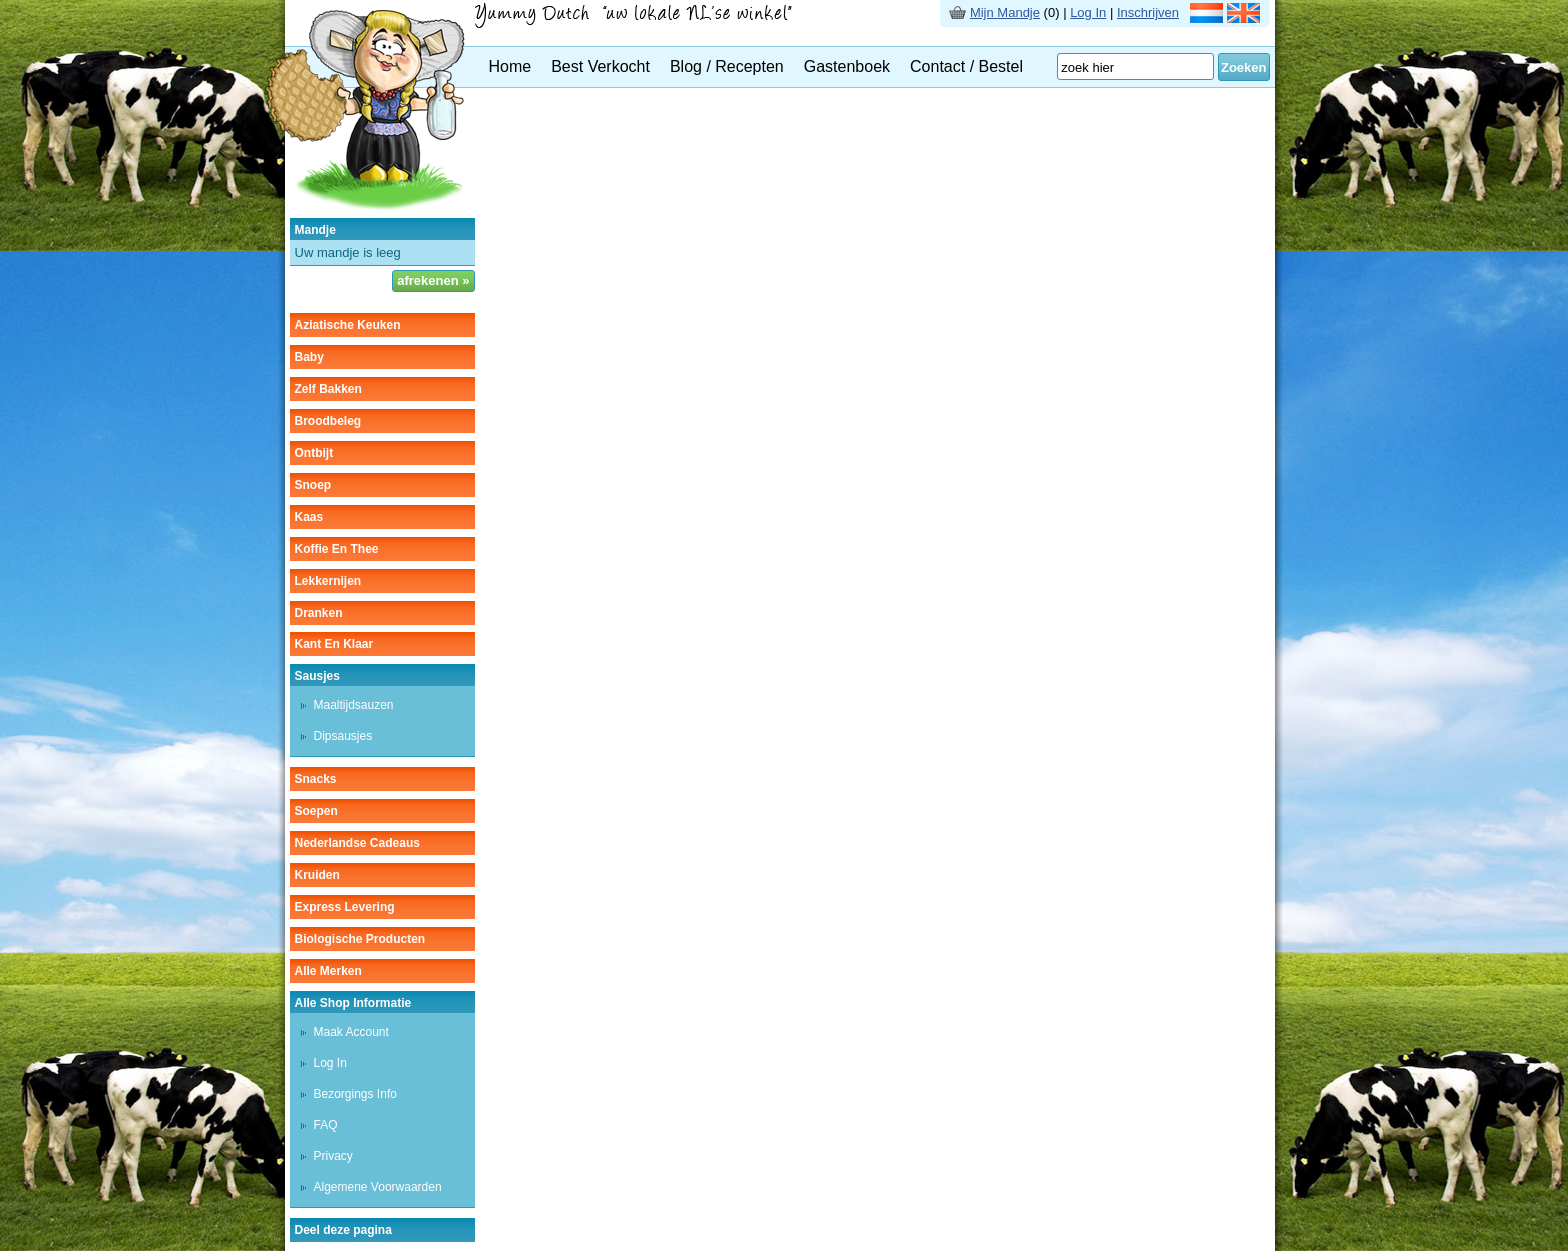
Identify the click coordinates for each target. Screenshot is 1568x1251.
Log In (1088, 12)
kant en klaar (334, 644)
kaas (309, 517)
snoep (313, 485)
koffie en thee (337, 549)
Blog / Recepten (727, 66)
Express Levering (345, 907)
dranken (319, 613)
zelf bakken (328, 389)
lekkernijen (328, 581)
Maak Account (351, 1032)
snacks (316, 779)
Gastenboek (847, 66)
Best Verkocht (600, 66)
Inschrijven (1148, 12)
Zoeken (1244, 67)
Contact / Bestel (966, 66)
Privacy (333, 1156)
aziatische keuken (348, 325)
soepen (316, 811)
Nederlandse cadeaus (357, 843)
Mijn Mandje (1005, 12)
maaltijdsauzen (354, 705)
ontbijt (314, 453)
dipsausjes (343, 736)
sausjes (317, 676)
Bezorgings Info (355, 1094)
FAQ (326, 1125)
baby (309, 357)
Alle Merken (328, 971)
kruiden (317, 875)
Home (510, 66)
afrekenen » (433, 280)
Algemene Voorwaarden (378, 1187)
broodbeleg (328, 421)
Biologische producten (360, 939)
